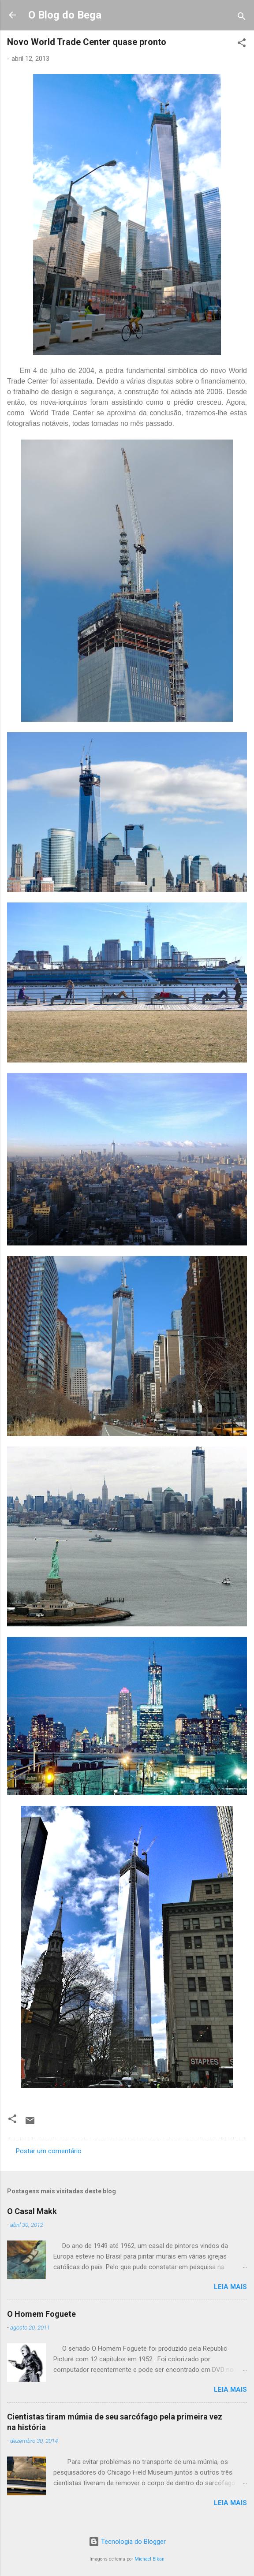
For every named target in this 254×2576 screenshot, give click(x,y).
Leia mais (230, 2287)
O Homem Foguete (41, 2314)
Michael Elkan (149, 2559)
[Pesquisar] (241, 17)
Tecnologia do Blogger (127, 2542)
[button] (241, 44)
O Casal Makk (32, 2211)
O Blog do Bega (64, 15)
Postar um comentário (49, 2151)
